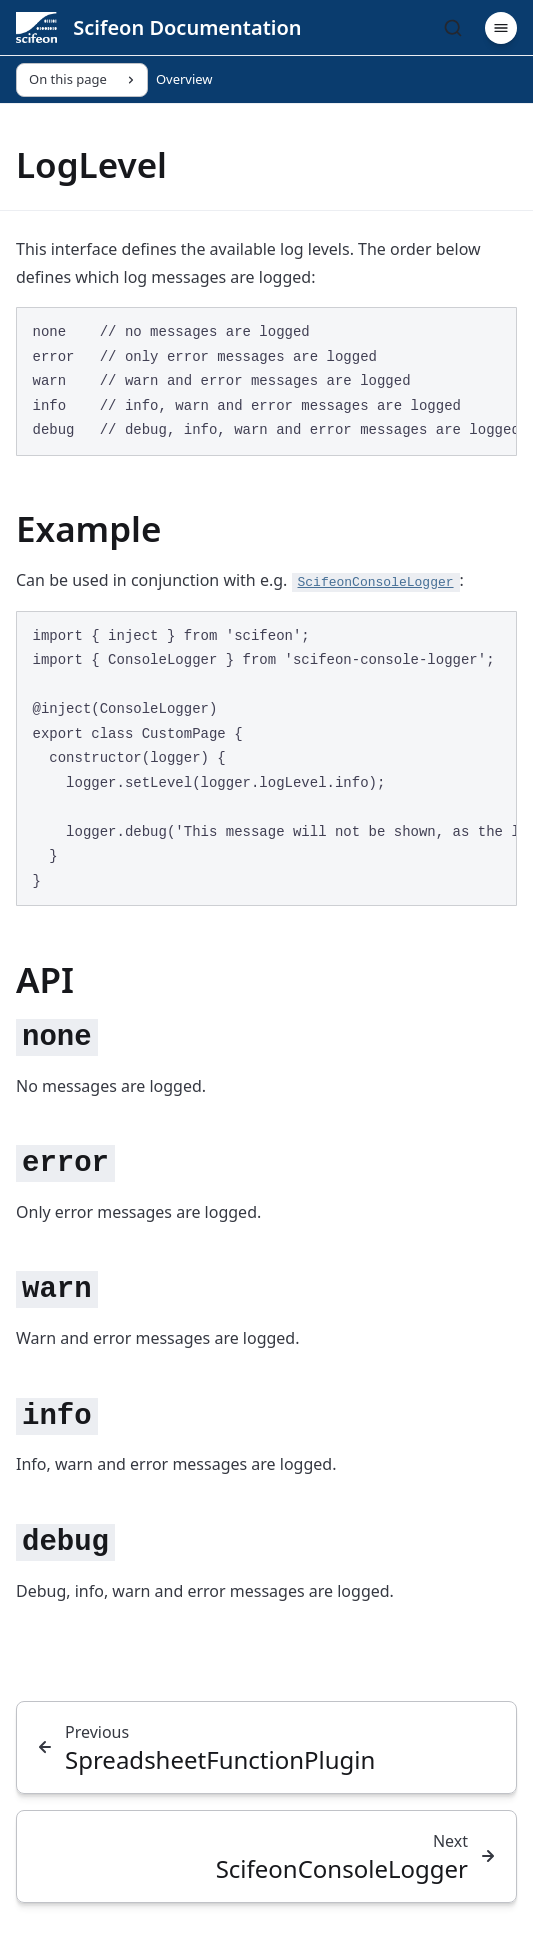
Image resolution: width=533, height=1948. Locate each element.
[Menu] (501, 28)
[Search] (453, 28)
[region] (266, 381)
